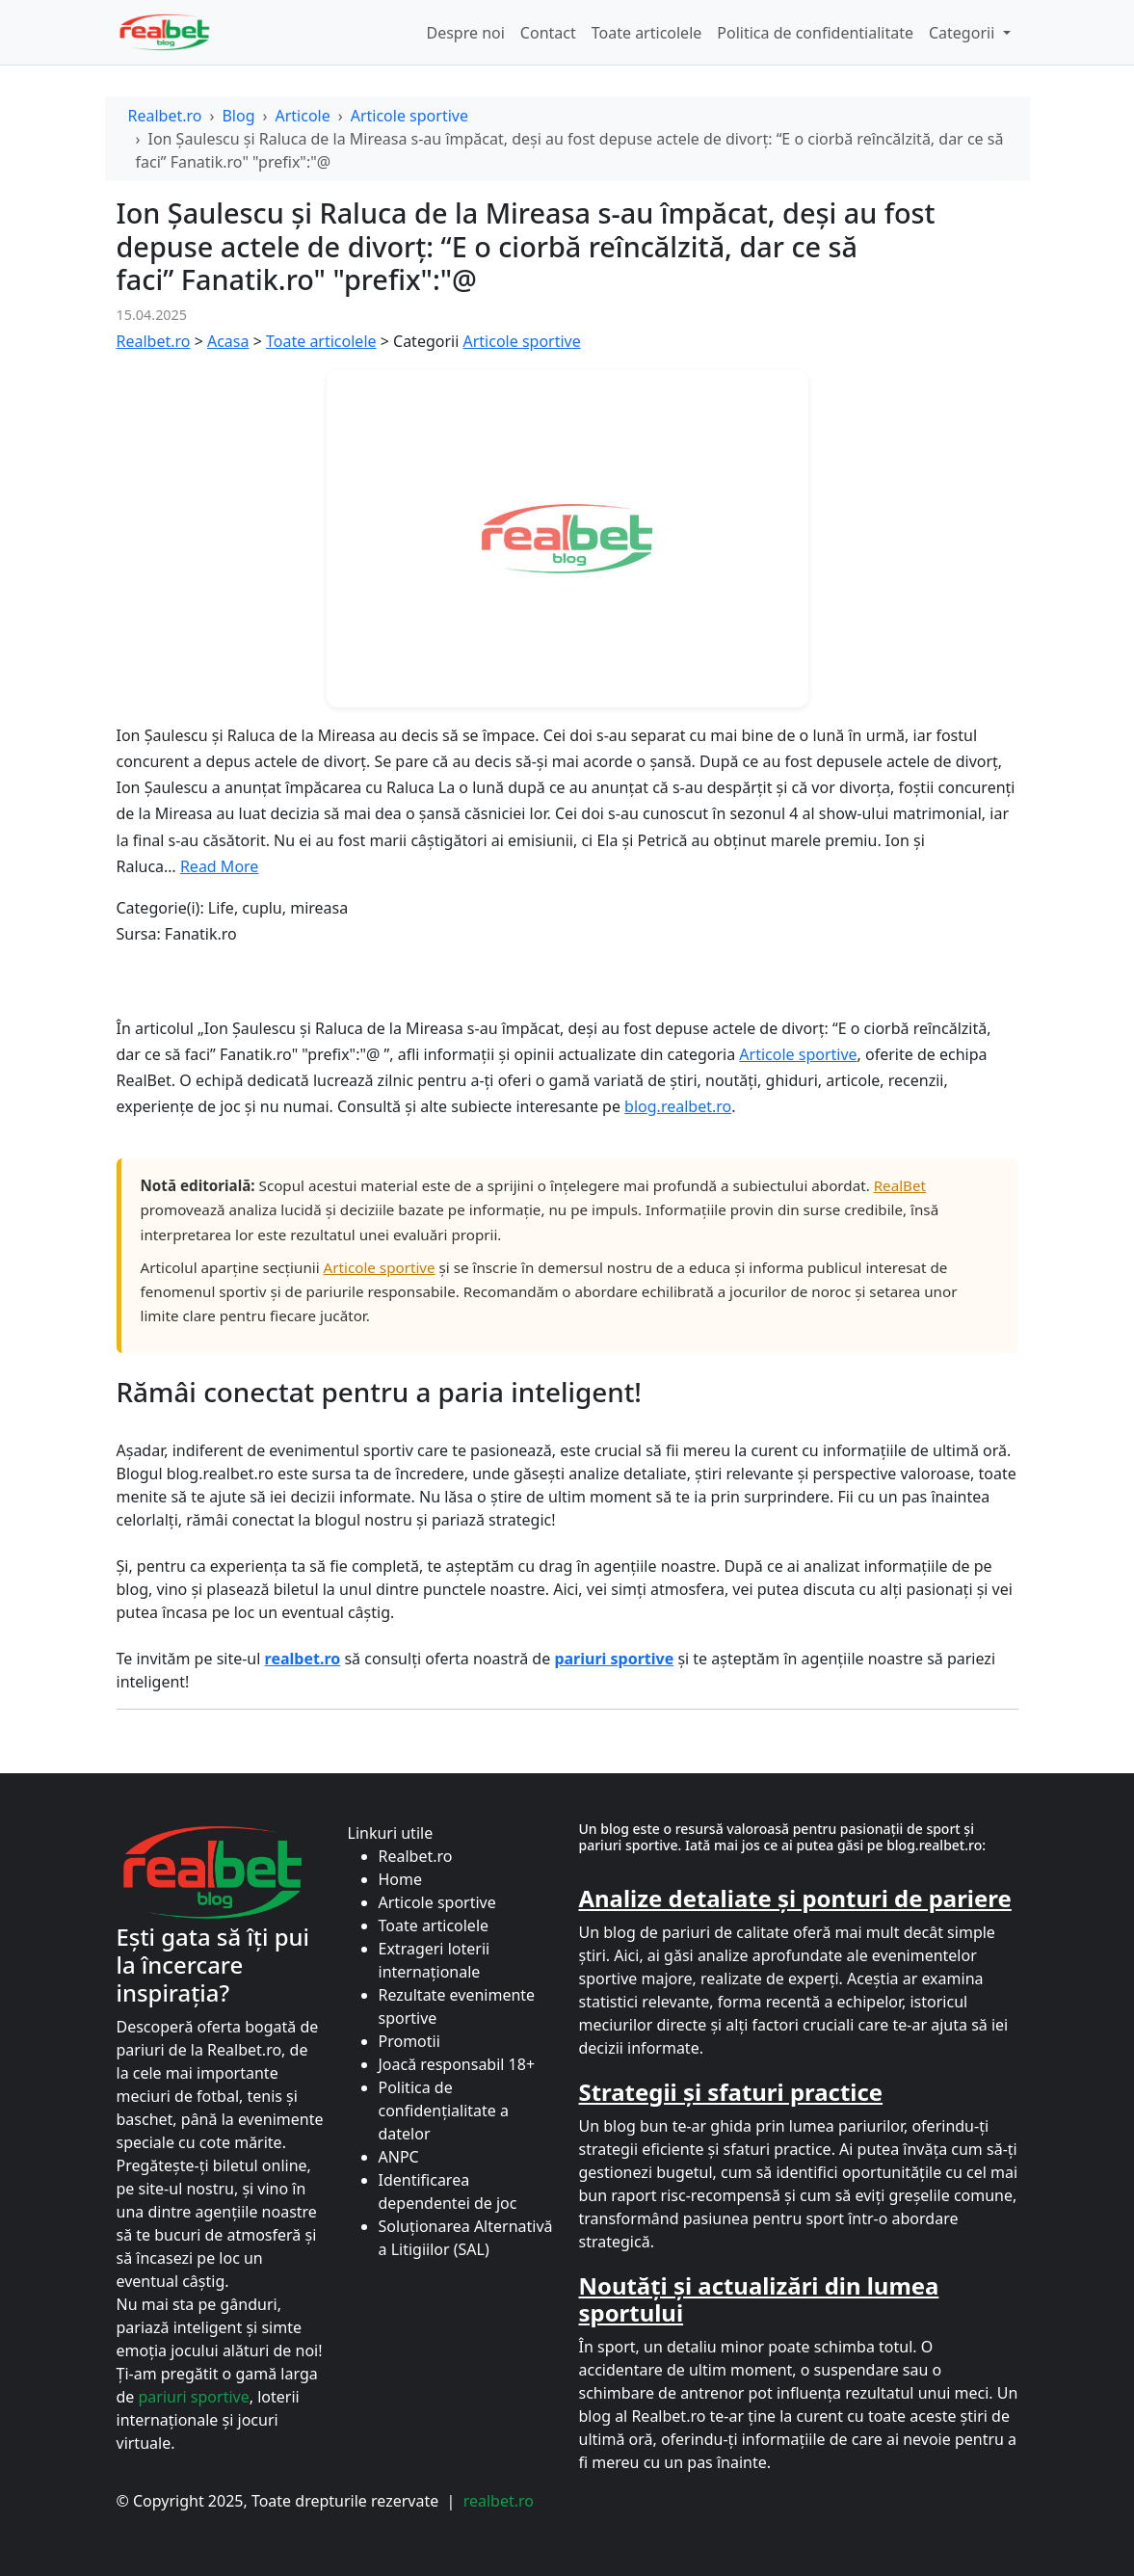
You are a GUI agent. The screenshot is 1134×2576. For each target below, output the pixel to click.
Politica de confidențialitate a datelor (444, 2110)
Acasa (228, 341)
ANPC (399, 2156)
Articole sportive (409, 115)
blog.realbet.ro (677, 1106)
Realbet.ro (165, 115)
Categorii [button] (963, 32)
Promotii (409, 2041)
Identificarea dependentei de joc (448, 2191)
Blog (238, 115)
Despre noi (465, 32)
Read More (219, 866)
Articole (302, 115)
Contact (548, 32)
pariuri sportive (194, 2396)
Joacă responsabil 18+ (457, 2064)
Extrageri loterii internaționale (434, 1960)
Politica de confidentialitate (815, 32)
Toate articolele (647, 32)
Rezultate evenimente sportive (457, 2006)
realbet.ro (498, 2500)
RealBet (900, 1185)
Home (401, 1879)
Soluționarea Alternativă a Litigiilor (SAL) (466, 2238)
